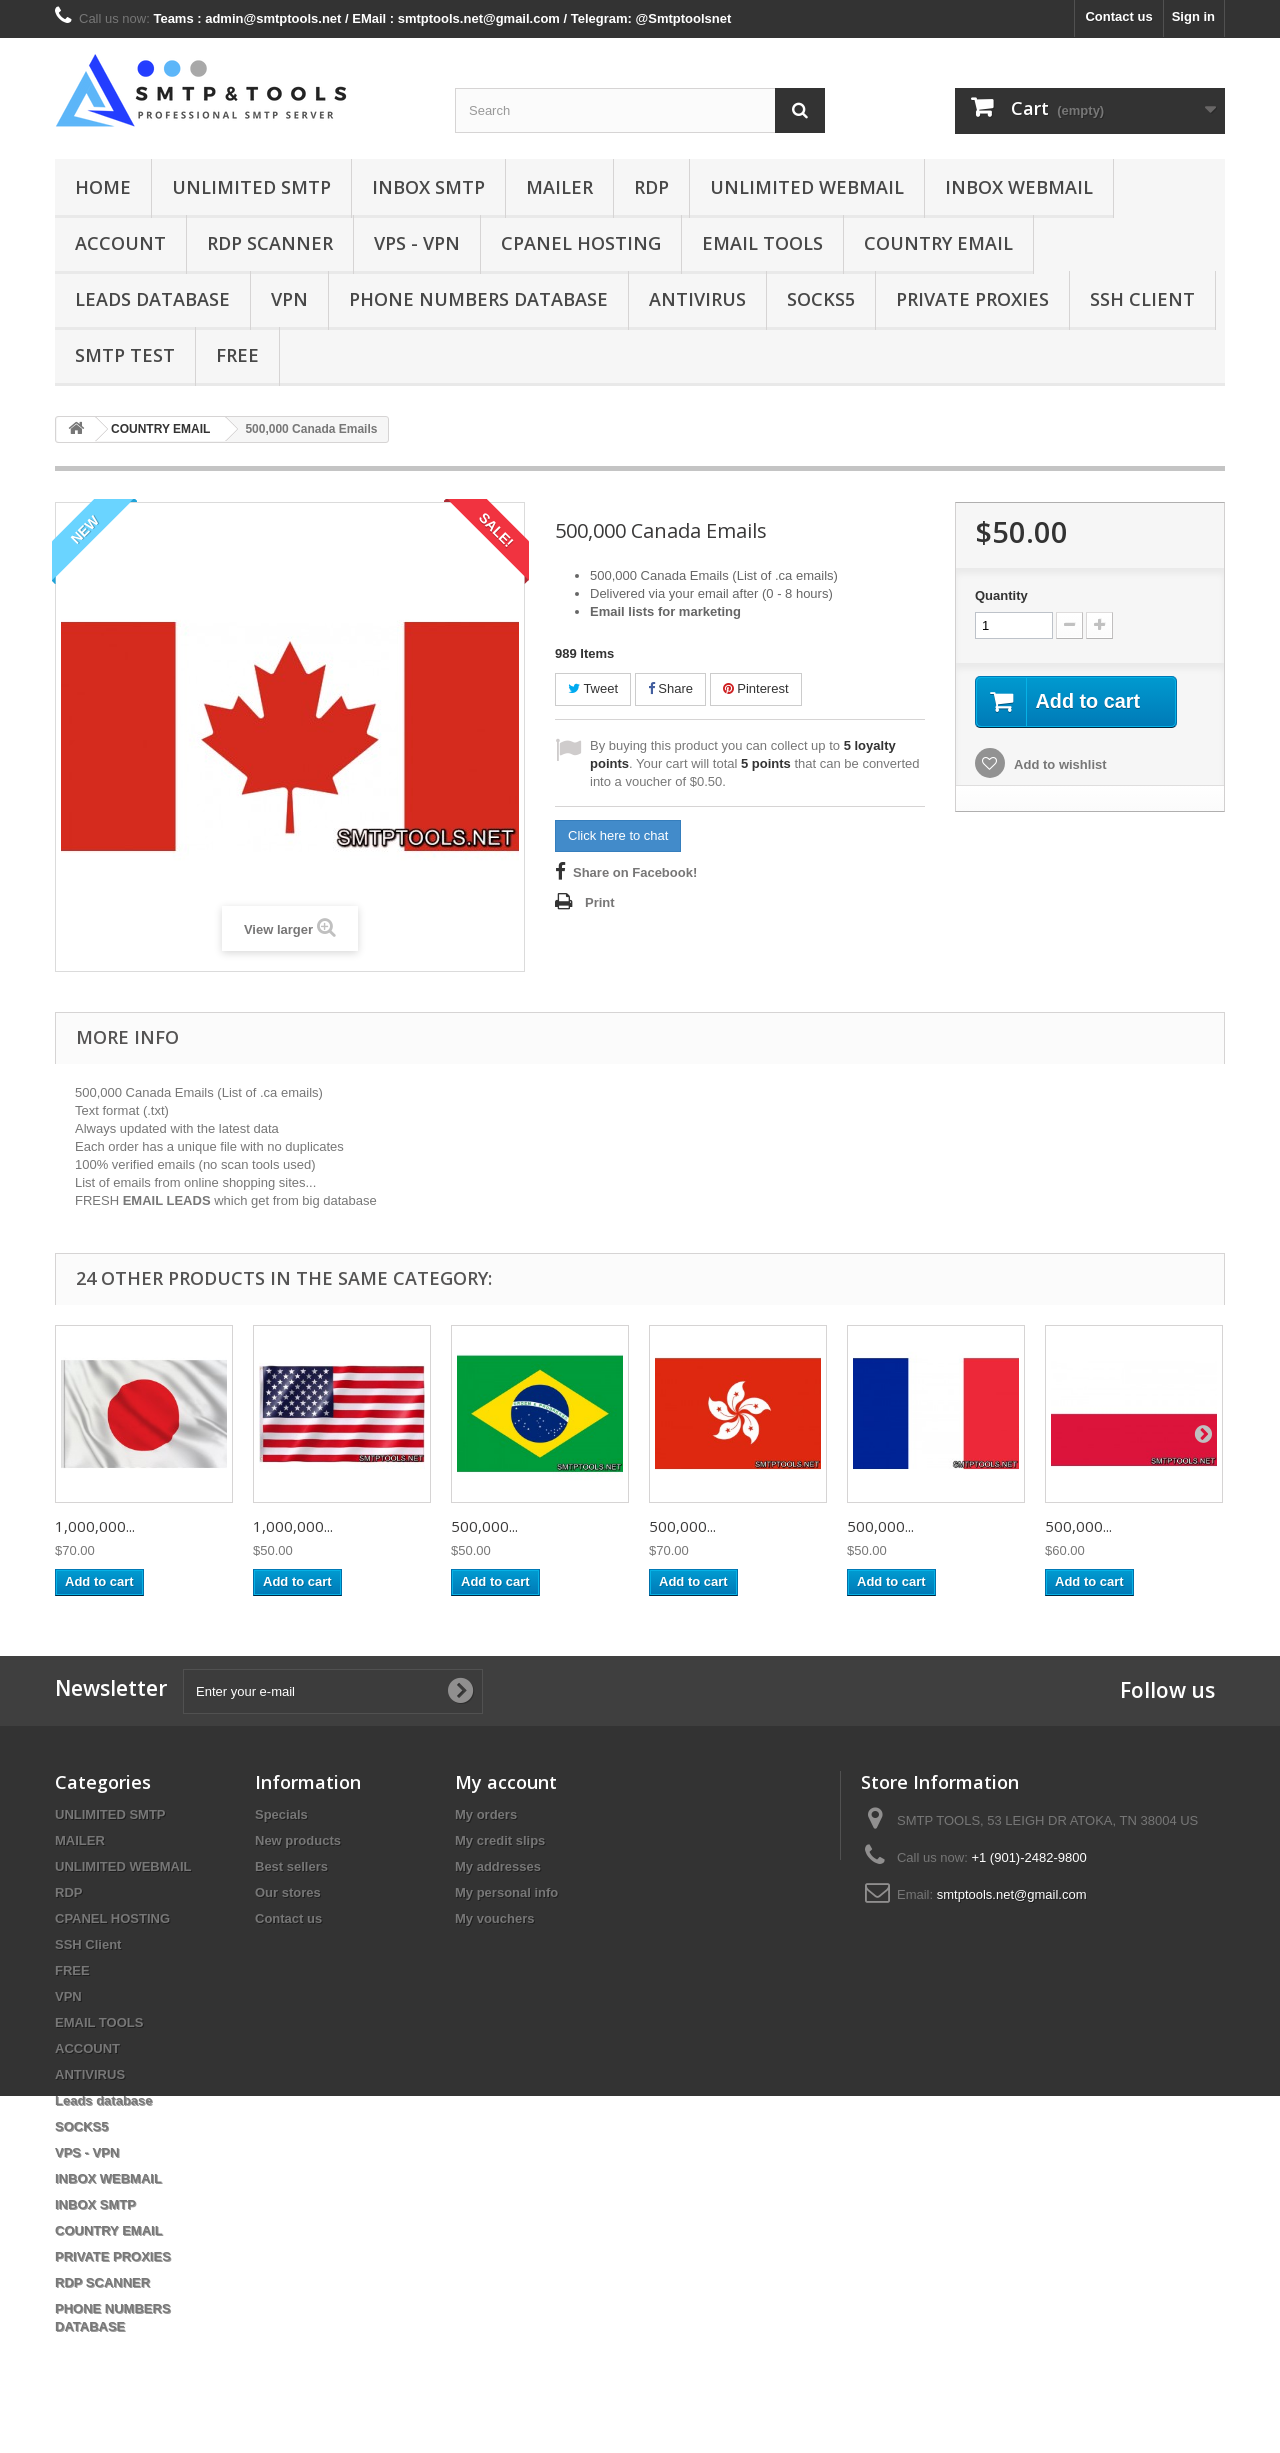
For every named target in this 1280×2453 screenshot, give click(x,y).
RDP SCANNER (270, 243)
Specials (281, 1814)
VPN (289, 299)
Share (670, 688)
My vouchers (494, 1918)
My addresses (498, 1866)
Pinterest (756, 688)
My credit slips (500, 1840)
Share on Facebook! (635, 872)
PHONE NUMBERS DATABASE (478, 299)
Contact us (1118, 16)
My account (506, 1782)
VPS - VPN (417, 243)
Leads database (152, 299)
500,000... (484, 1526)
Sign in (1193, 16)
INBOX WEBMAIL (1019, 187)
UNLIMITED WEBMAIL (807, 187)
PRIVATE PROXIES (972, 299)
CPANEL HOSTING (581, 243)
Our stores (288, 1892)
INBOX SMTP (428, 187)
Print (600, 902)
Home (103, 187)
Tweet (593, 688)
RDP (651, 187)
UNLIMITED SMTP (251, 187)
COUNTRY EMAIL (938, 243)
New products (298, 1840)
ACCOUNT (120, 243)
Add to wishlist (1059, 764)
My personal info (506, 1892)
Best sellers (291, 1866)
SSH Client (1142, 299)
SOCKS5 (821, 299)
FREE (237, 355)
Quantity (1001, 595)
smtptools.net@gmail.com (1012, 1894)
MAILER (559, 187)
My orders (486, 1814)
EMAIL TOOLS (762, 243)
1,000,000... (95, 1526)
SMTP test (125, 355)
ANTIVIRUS (697, 299)
